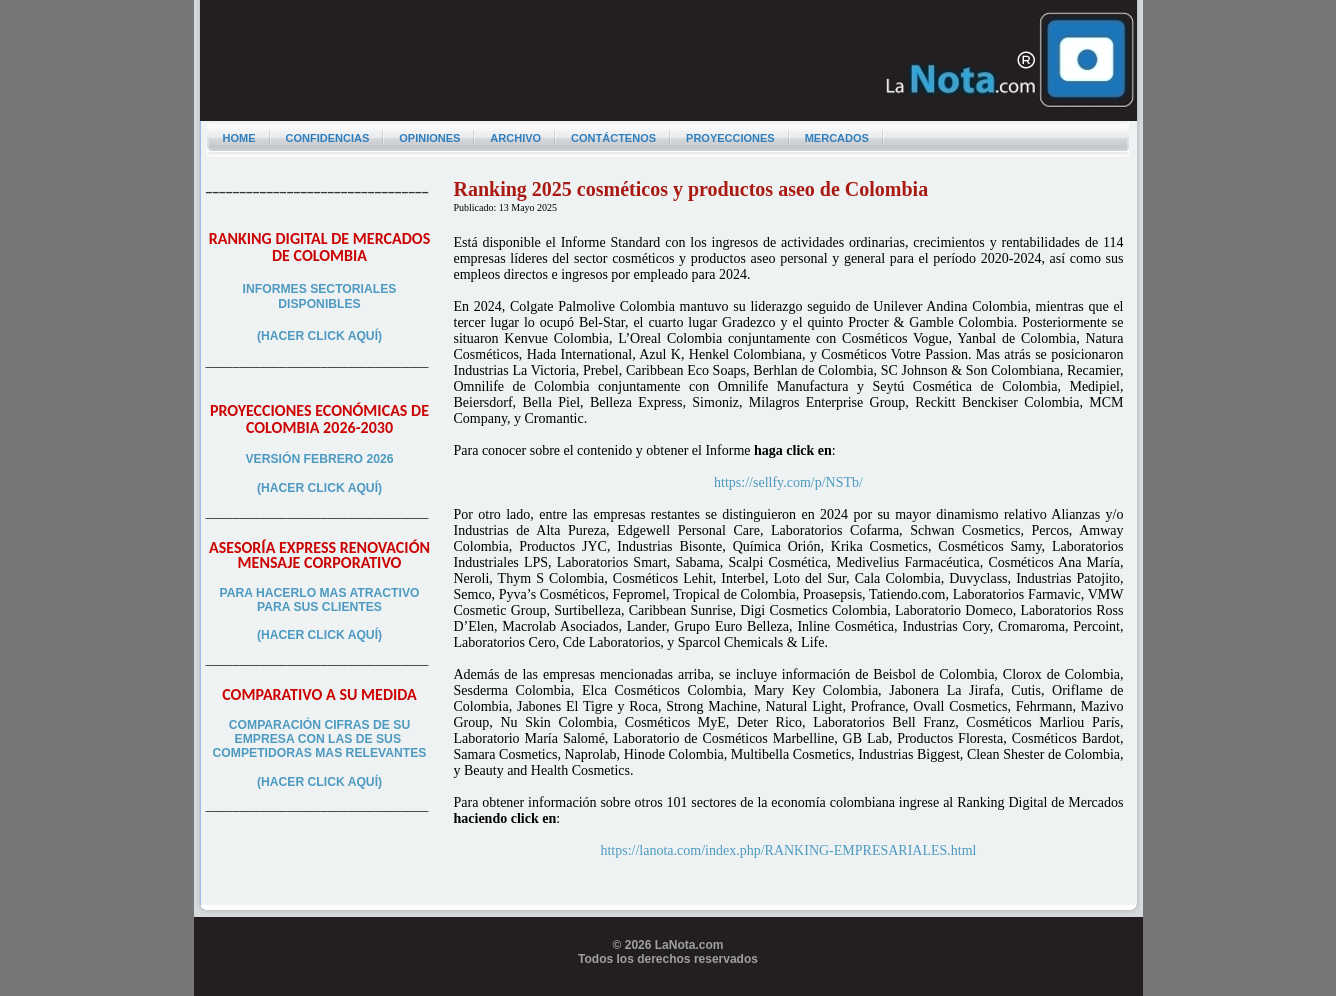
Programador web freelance (668, 988)
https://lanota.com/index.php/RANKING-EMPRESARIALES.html (788, 850)
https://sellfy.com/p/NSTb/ (788, 482)
